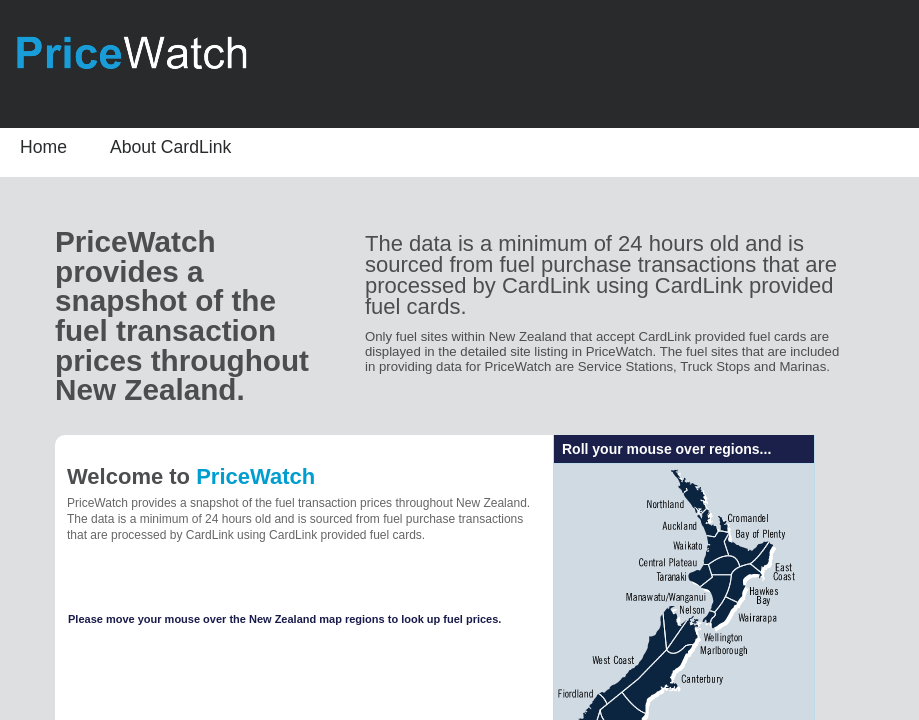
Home (43, 147)
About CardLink (170, 147)
